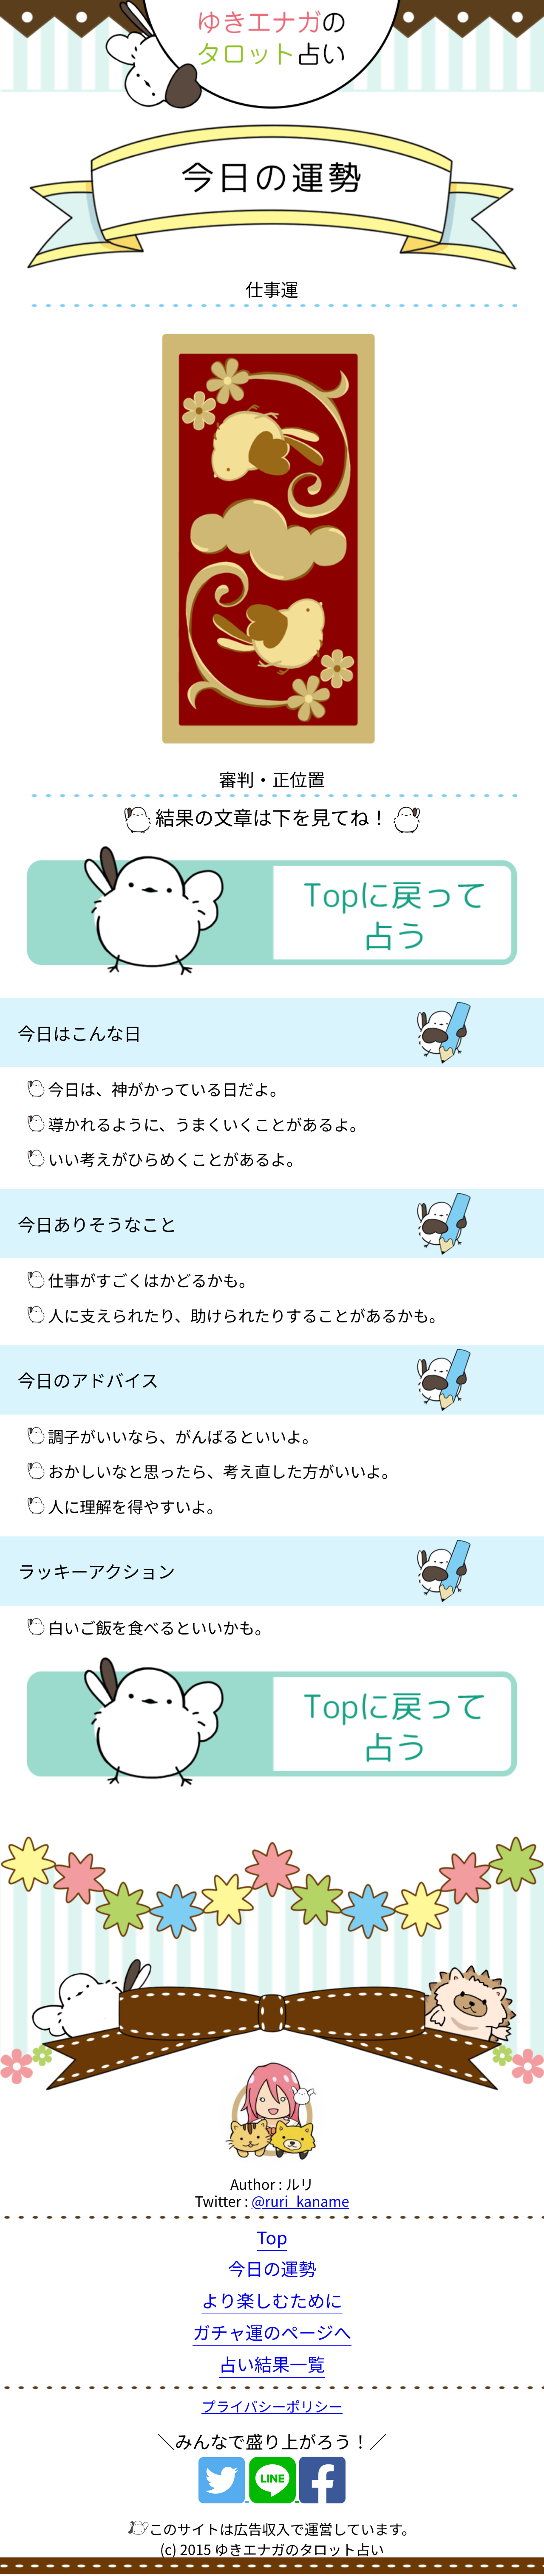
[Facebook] (322, 2492)
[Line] (274, 2492)
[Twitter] (223, 2492)
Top (272, 2236)
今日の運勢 (272, 2268)
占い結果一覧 (272, 2363)
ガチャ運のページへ (272, 2332)
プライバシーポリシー (272, 2406)
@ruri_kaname (300, 2200)
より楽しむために (272, 2300)
